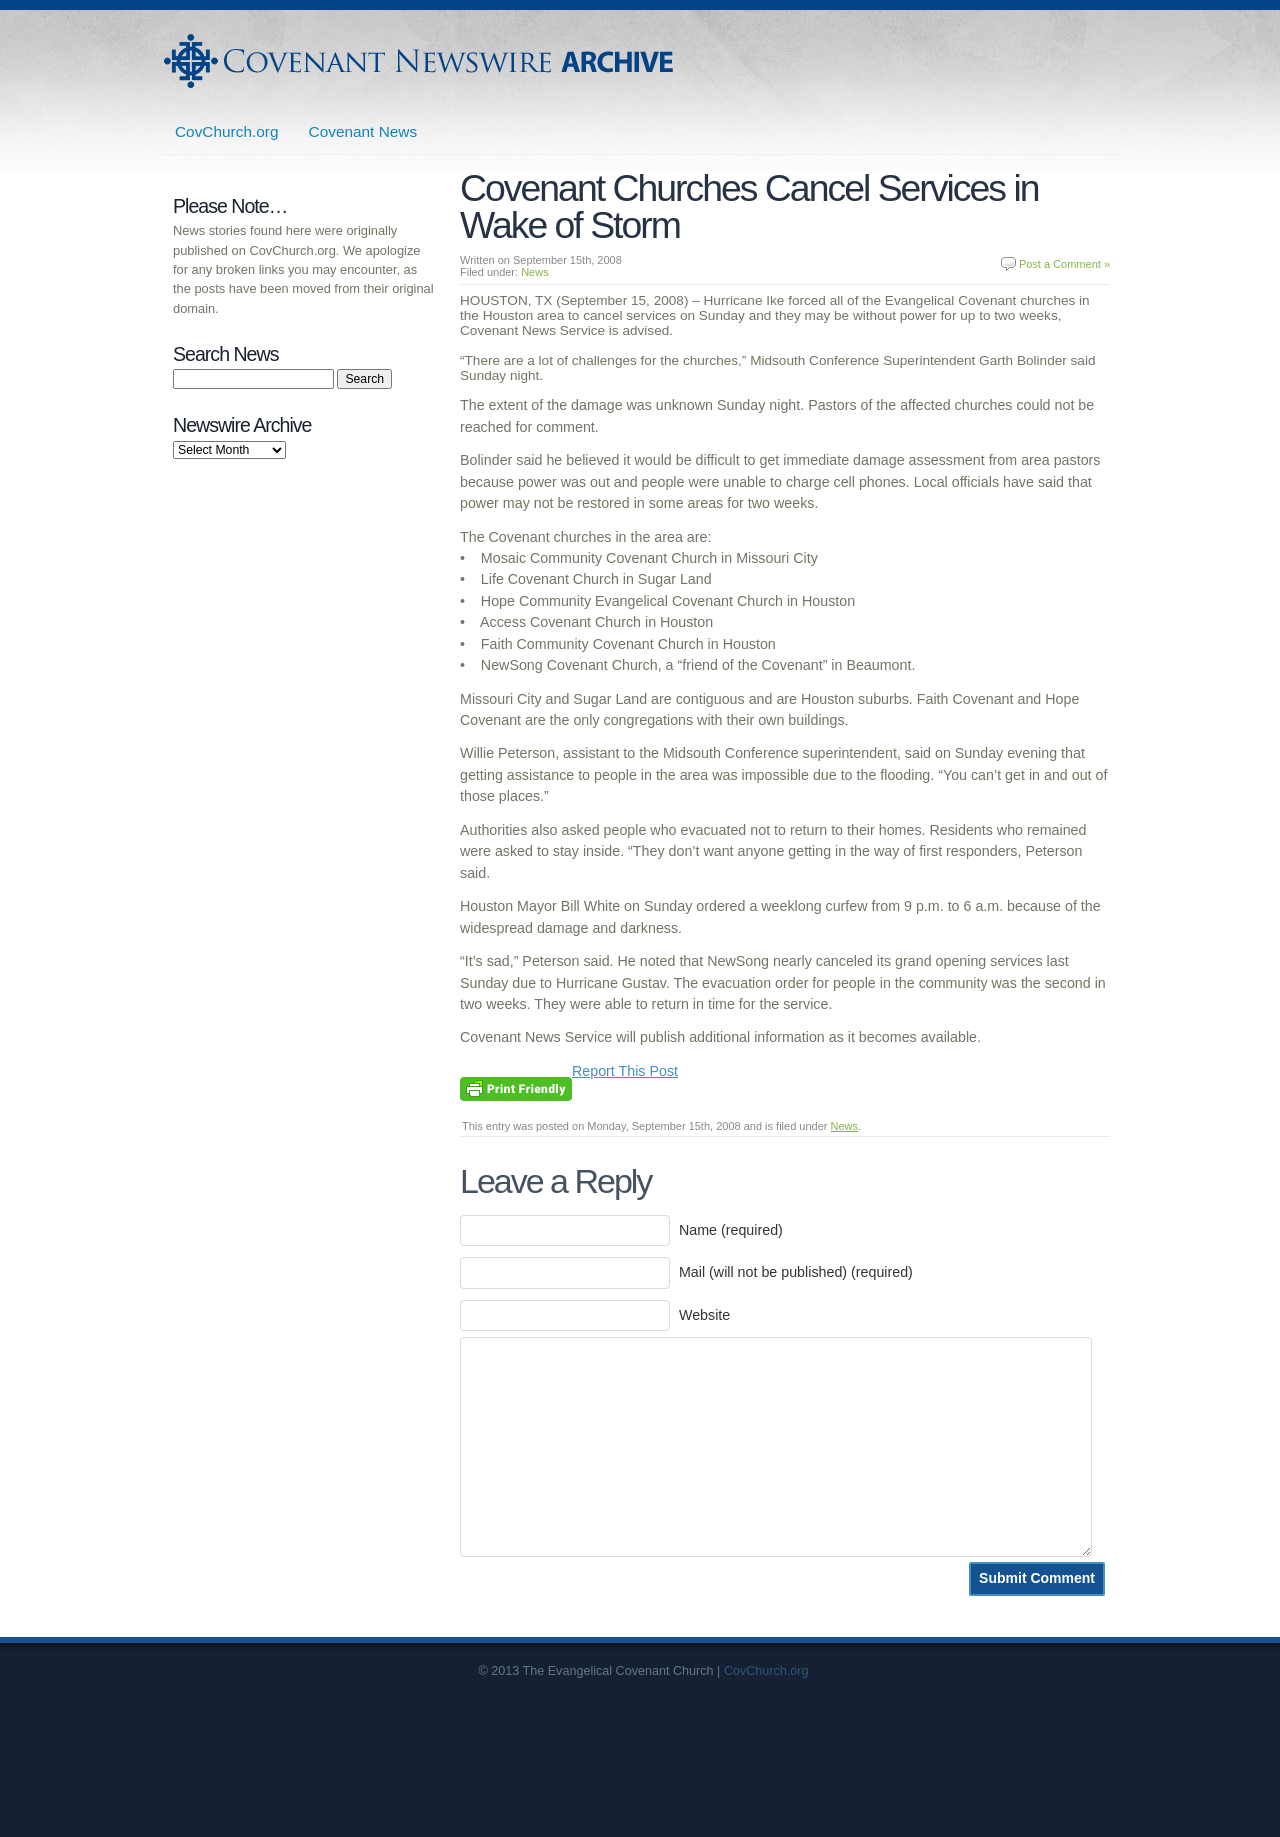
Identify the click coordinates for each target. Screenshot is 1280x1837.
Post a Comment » (1064, 264)
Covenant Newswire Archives (421, 61)
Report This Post (625, 1071)
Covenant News (363, 131)
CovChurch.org (227, 131)
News (535, 272)
